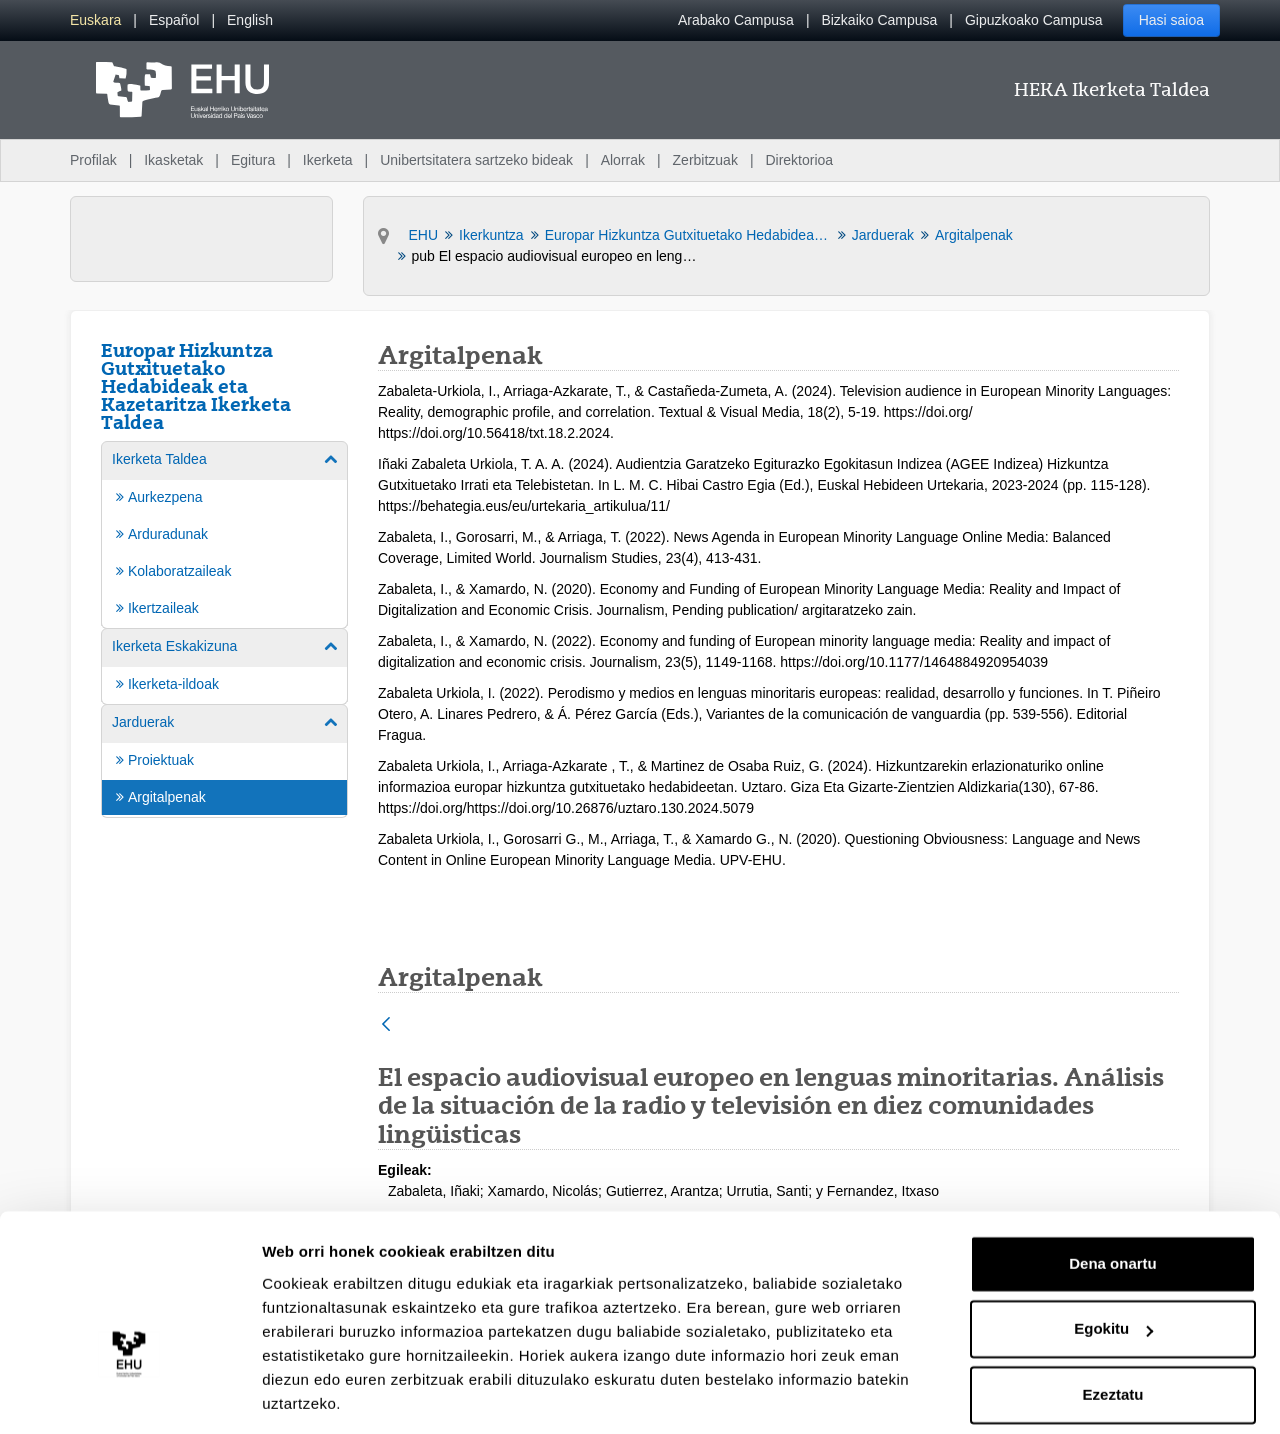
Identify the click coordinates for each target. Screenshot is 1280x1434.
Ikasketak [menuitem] (173, 160)
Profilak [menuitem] (93, 160)
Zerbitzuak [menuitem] (705, 160)
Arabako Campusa (736, 20)
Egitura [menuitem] (253, 160)
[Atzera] (386, 1025)
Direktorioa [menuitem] (799, 160)
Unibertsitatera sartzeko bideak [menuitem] (476, 160)
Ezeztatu (1113, 1330)
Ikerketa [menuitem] (328, 160)
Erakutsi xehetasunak (340, 1394)
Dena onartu (1113, 1199)
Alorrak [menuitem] (623, 160)
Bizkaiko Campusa (879, 20)
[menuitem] (95, 20)
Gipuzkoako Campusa (1034, 20)
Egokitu (1113, 1264)
